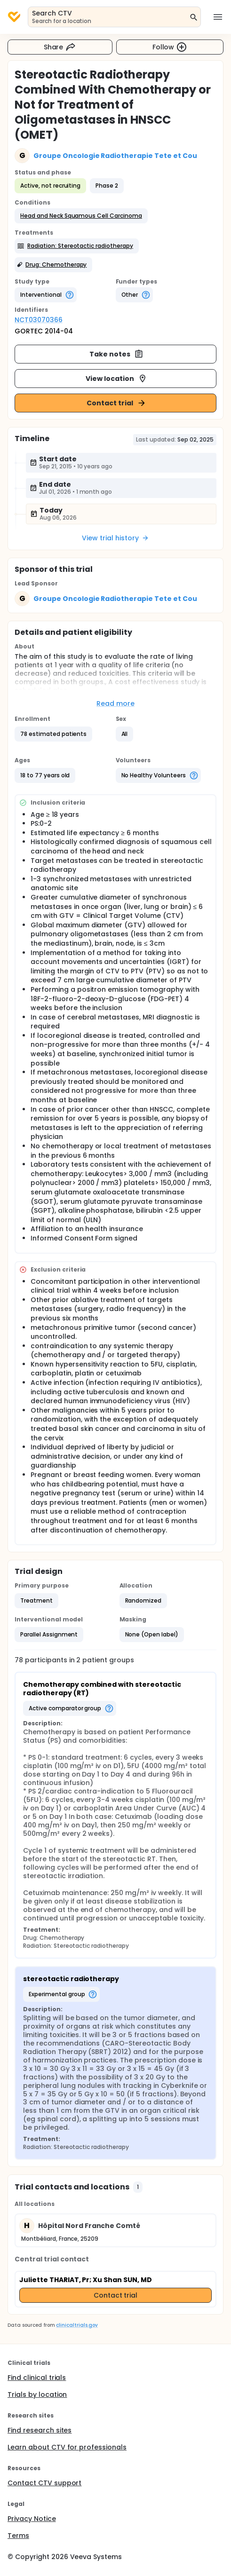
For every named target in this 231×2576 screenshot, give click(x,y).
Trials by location (37, 2394)
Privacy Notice (32, 2518)
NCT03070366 (39, 320)
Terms (18, 2535)
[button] (81, 215)
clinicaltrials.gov (76, 2325)
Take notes (116, 354)
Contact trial (116, 403)
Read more (115, 703)
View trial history (115, 538)
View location (116, 378)
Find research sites (40, 2430)
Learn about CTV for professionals (67, 2447)
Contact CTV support (44, 2483)
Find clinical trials (37, 2377)
